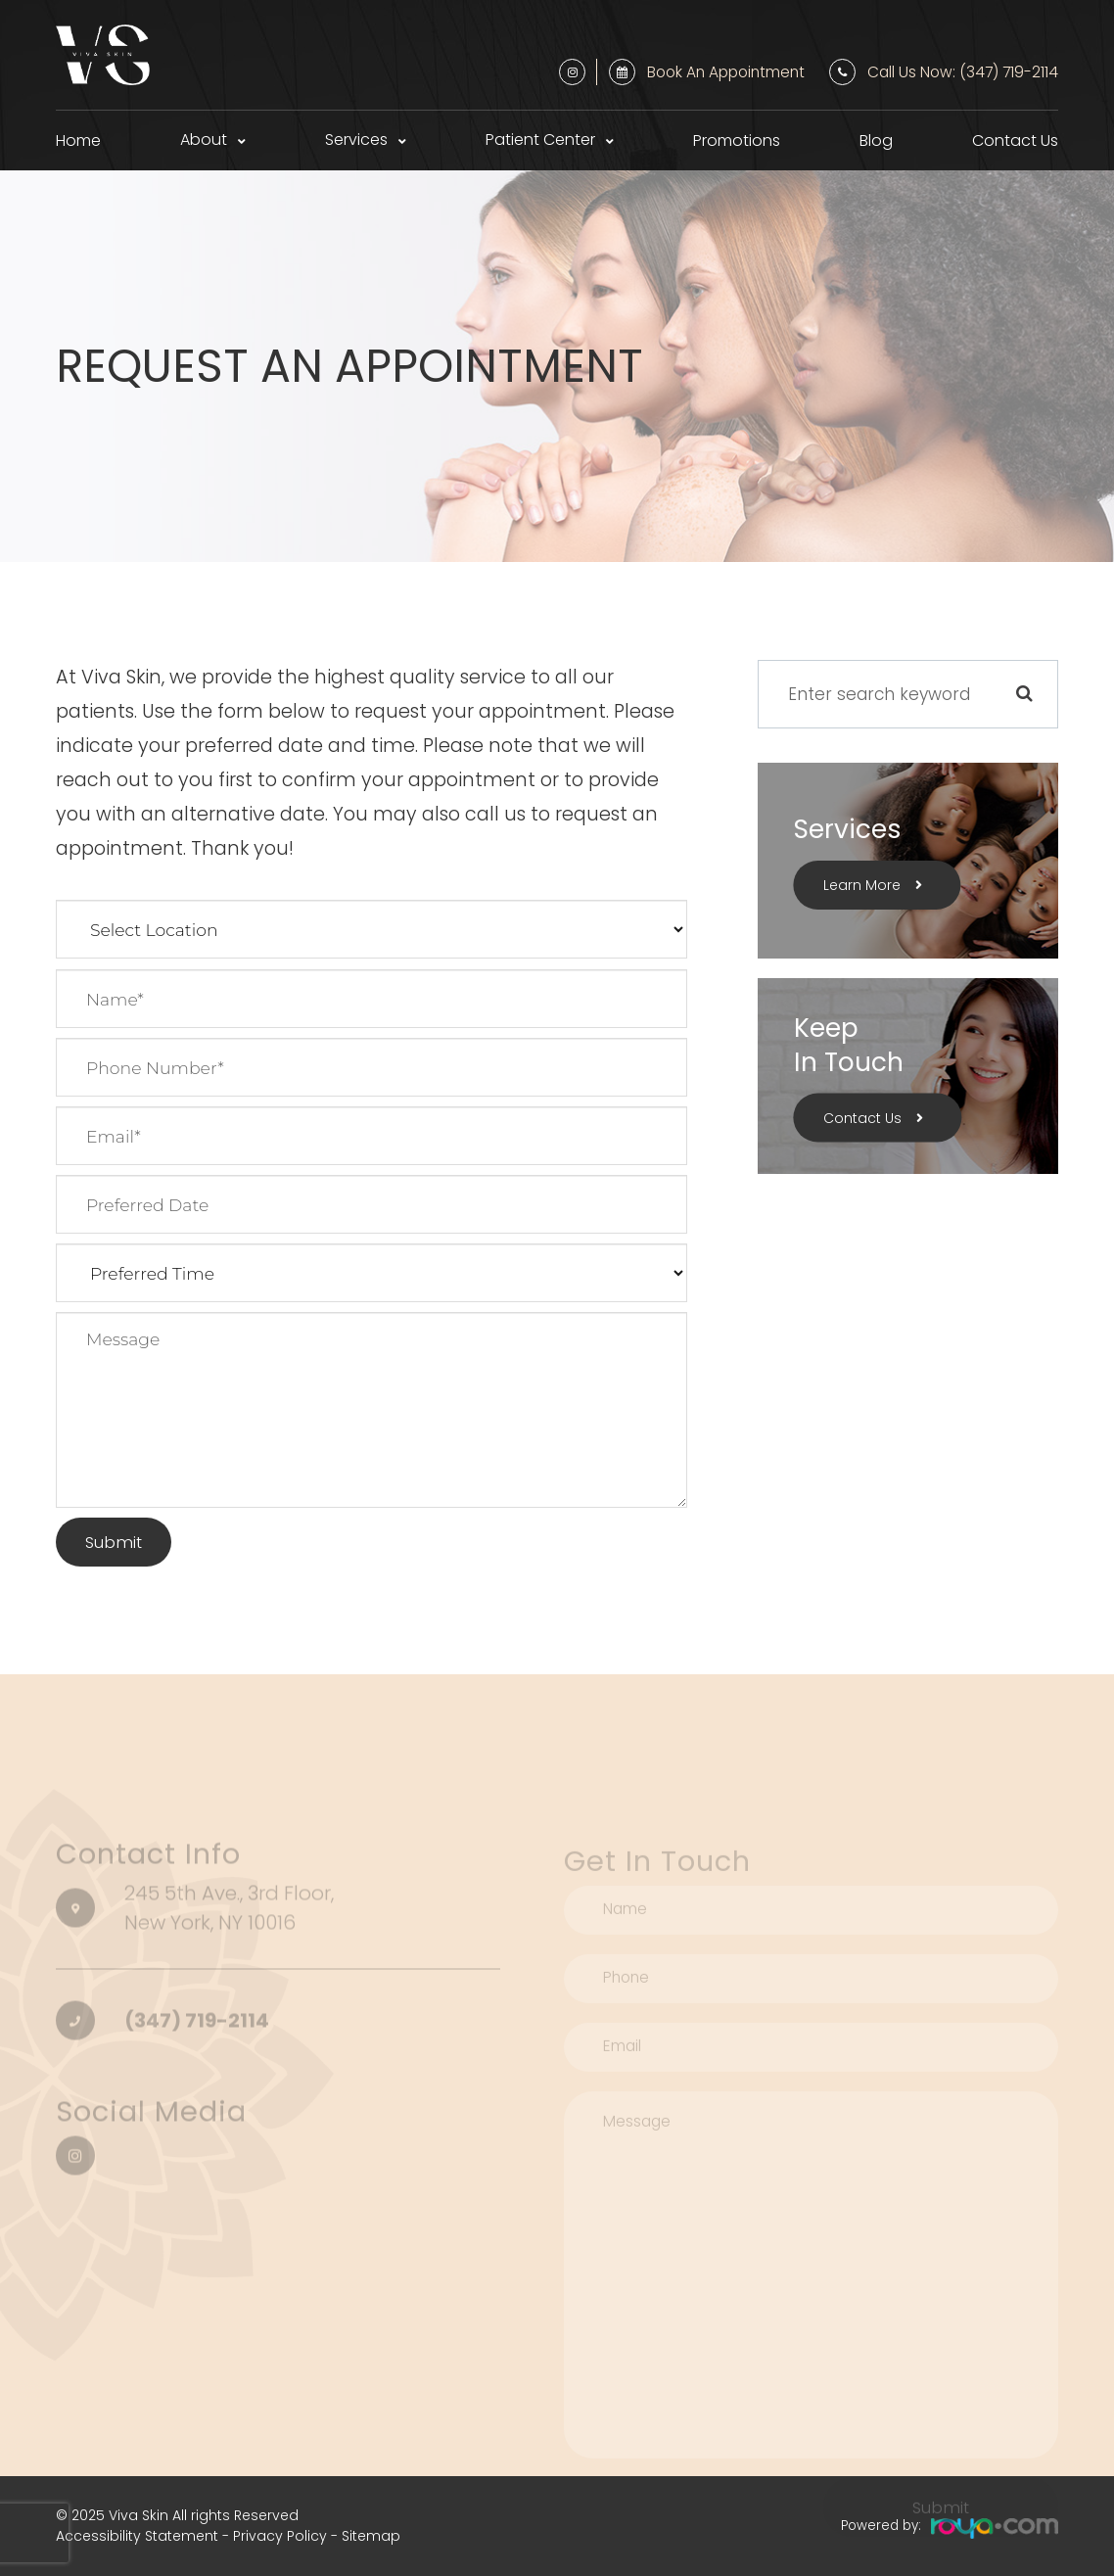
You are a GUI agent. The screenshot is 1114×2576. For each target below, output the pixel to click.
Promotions (736, 140)
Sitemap (371, 2536)
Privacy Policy (280, 2536)
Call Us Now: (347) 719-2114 (962, 72)
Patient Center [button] (540, 139)
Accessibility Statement (137, 2536)
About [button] (203, 139)
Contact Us (1015, 140)
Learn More (862, 885)
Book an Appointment (726, 72)
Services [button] (356, 139)
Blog (876, 140)
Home (78, 140)
